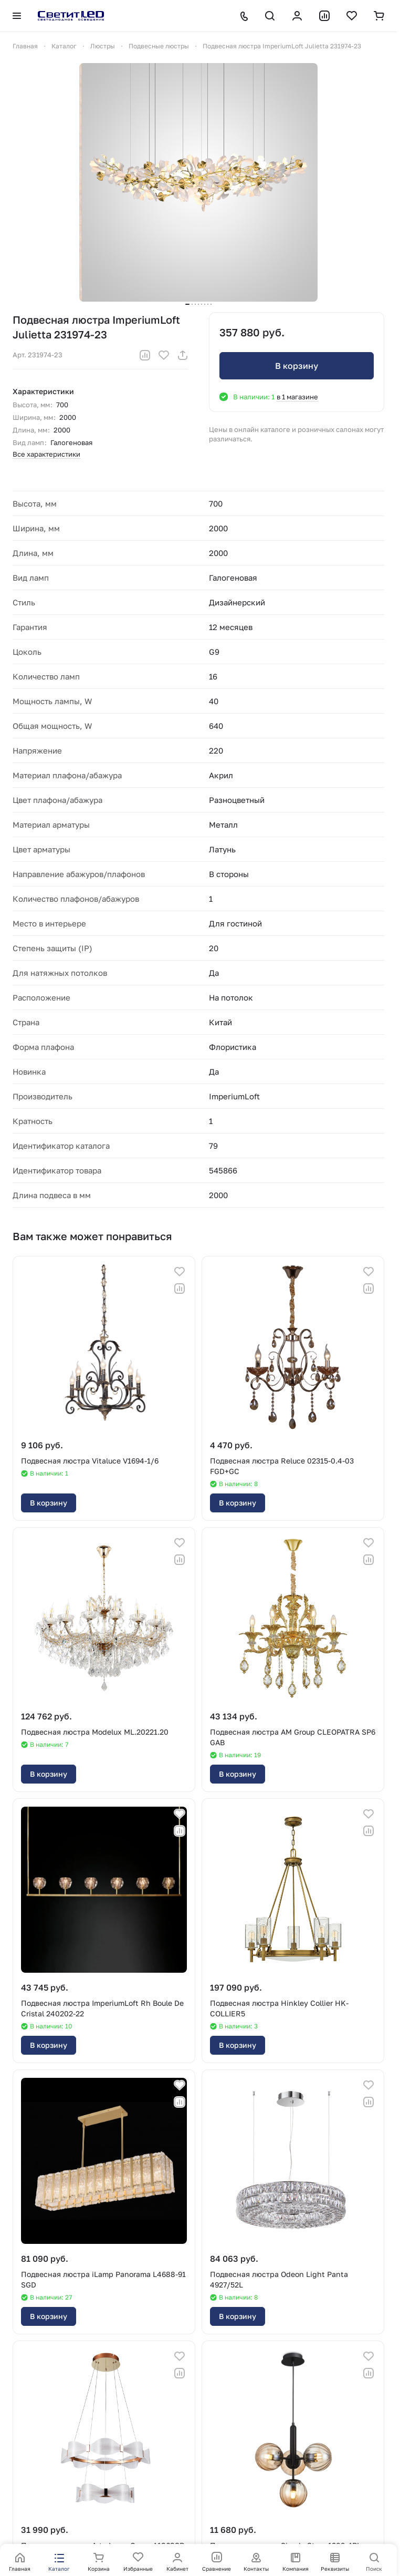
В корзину (296, 365)
